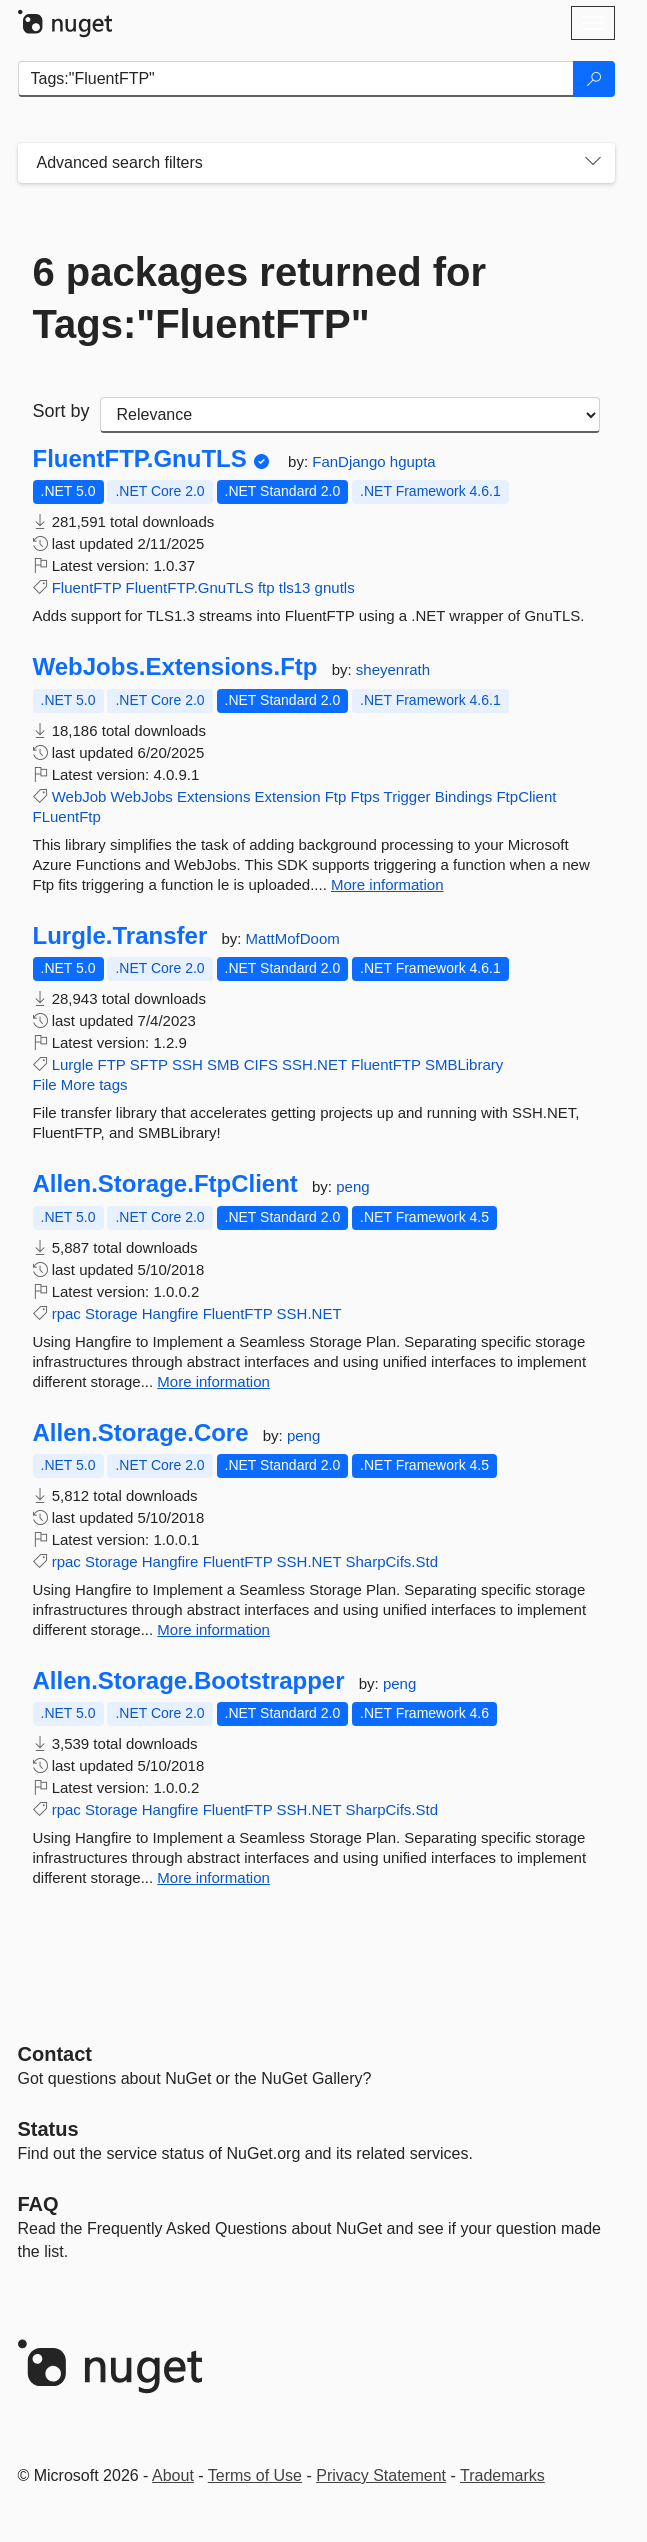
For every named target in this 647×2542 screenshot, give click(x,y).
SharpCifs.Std (391, 1561)
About (173, 2475)
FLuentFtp (67, 816)
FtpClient (526, 796)
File (45, 1084)
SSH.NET (314, 1064)
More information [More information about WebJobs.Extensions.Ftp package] (387, 884)
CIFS (261, 1064)
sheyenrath (393, 669)
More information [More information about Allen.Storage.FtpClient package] (213, 1381)
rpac (66, 1313)
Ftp (336, 796)
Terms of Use (255, 2475)
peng (352, 1186)
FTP (112, 1064)
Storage (111, 1313)
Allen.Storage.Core (141, 1433)
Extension (288, 796)
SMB (223, 1064)
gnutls (335, 587)
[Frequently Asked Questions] (38, 2204)
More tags (94, 1084)
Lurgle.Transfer (120, 936)
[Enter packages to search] (296, 79)
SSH (187, 1064)
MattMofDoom (293, 938)
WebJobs (142, 796)
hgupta (413, 461)
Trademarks (502, 2475)
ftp (266, 587)
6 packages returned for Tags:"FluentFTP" (260, 298)
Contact (55, 2054)
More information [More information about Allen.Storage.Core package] (213, 1629)
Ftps (365, 796)
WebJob (79, 796)
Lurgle (73, 1064)
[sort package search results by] (350, 415)
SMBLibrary (464, 1064)
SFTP (149, 1064)
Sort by (61, 411)
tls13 (295, 587)
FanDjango (351, 461)
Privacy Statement (381, 2475)
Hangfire (170, 1313)
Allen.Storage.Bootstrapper (189, 1681)
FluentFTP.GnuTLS (140, 459)
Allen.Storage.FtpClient (165, 1184)
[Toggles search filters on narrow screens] (593, 163)
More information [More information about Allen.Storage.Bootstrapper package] (213, 1877)
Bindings (464, 796)
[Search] (594, 79)
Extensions (213, 796)
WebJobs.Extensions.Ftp (175, 667)
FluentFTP (87, 587)
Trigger (407, 796)
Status (48, 2129)
